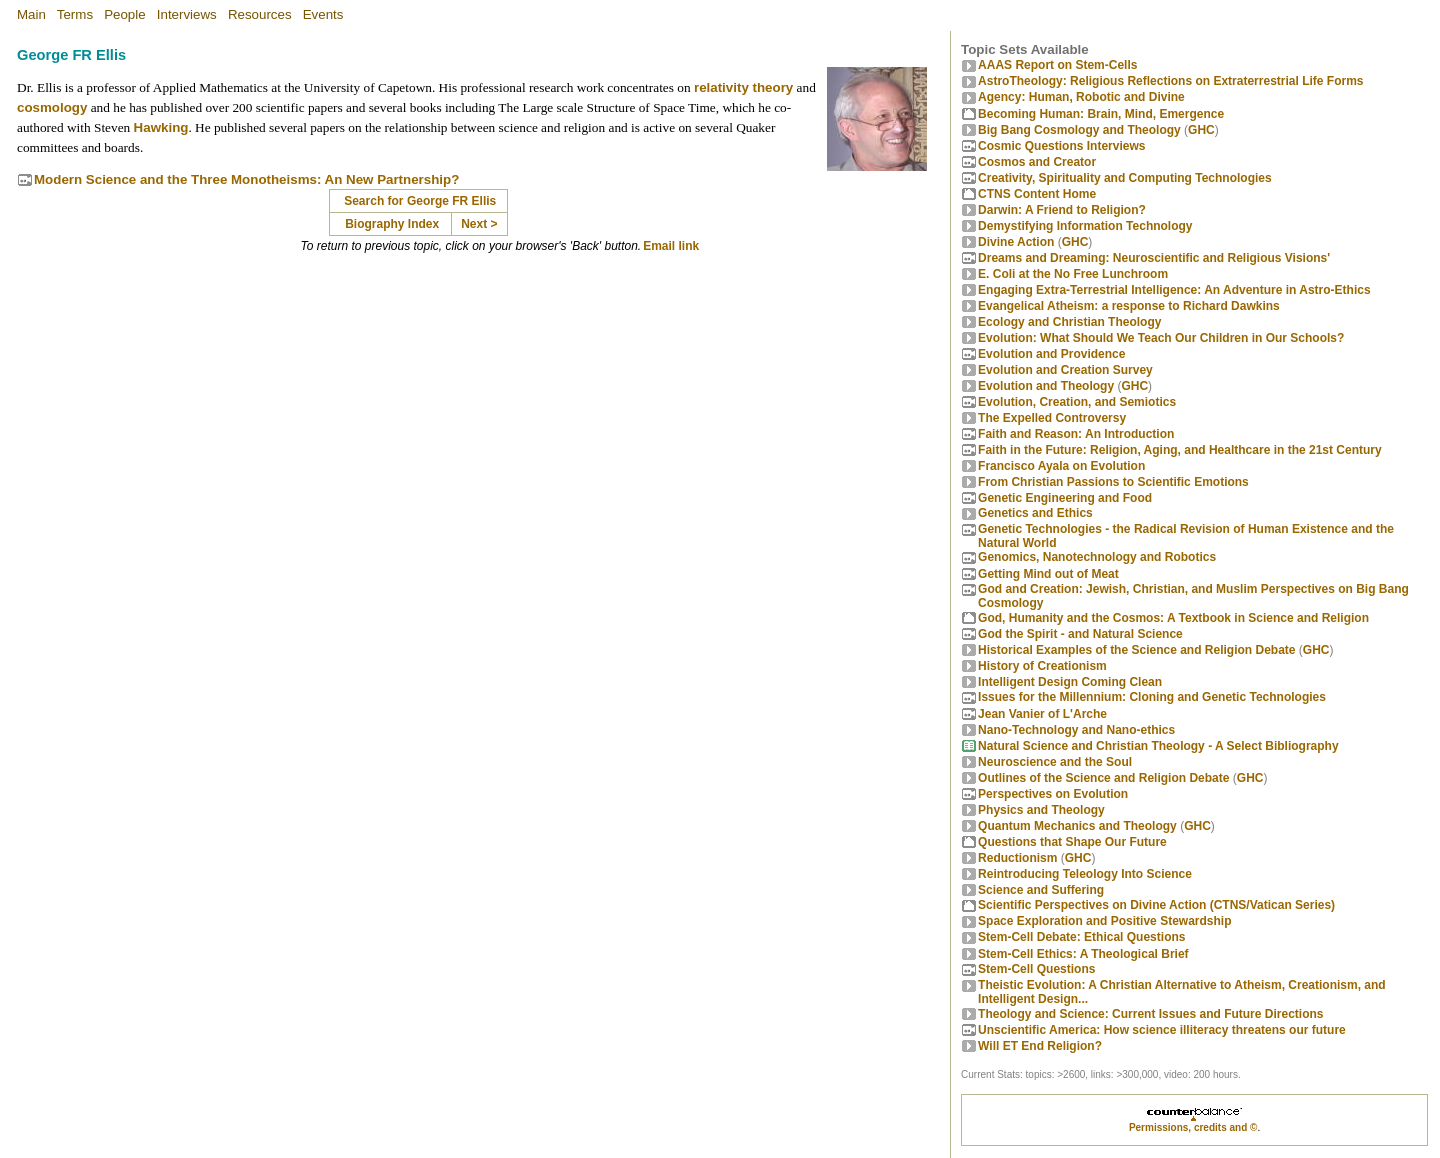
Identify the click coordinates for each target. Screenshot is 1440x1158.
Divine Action (1016, 242)
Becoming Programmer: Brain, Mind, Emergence (1101, 114)
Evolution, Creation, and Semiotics (1077, 402)
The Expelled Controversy (1052, 418)
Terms (75, 14)
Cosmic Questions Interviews (1061, 146)
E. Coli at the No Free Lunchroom (1073, 274)
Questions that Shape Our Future (1072, 842)
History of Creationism (1042, 666)
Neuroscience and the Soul (1055, 762)
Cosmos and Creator (1037, 162)
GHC (1201, 130)
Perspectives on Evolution (1053, 794)
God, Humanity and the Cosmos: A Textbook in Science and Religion (1173, 618)
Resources (260, 14)
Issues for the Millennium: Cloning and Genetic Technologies (1152, 697)
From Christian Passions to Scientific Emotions (1113, 482)
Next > (479, 224)
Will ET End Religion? (1040, 1046)
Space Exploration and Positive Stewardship (1104, 921)
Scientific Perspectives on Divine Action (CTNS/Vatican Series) (1156, 905)
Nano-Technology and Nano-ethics (1076, 730)
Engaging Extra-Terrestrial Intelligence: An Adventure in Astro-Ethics (1174, 290)
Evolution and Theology (1046, 386)
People (125, 14)
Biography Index (392, 224)
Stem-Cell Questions (1036, 969)
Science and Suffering (1041, 890)
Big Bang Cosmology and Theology (1079, 130)
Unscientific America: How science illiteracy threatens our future (1162, 1030)
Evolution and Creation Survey (1065, 370)
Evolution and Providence (1051, 354)
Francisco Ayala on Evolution (1061, 466)
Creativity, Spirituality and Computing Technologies (1125, 178)
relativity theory (743, 87)
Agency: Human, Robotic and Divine (1081, 97)
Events (323, 14)
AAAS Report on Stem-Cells (1057, 65)
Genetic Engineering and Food (1065, 498)
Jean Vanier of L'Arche (1042, 714)
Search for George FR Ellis (420, 201)
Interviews (187, 14)
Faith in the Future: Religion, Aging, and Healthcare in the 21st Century (1180, 450)
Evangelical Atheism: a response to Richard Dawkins (1129, 306)
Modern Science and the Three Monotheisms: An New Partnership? (246, 179)
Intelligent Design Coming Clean (1070, 682)
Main (31, 14)
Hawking (161, 127)
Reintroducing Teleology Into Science (1085, 874)
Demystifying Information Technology (1085, 226)
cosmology (52, 107)
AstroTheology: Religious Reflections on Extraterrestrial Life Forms (1170, 81)
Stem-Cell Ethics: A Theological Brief (1083, 954)
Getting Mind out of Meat (1048, 574)
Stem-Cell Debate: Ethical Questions (1081, 937)
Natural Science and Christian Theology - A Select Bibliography (1158, 746)
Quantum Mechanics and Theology (1077, 826)
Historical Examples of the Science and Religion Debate (1136, 650)
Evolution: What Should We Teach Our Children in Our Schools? (1161, 338)
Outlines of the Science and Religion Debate (1103, 778)
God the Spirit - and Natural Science (1080, 634)
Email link (671, 246)
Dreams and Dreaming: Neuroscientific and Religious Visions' (1154, 258)
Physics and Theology (1041, 810)
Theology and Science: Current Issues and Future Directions (1150, 1014)
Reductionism (1017, 858)
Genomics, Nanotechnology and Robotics (1097, 557)
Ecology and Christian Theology (1069, 322)
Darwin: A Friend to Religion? (1062, 210)
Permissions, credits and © (1193, 1127)
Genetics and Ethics (1035, 513)
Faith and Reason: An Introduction (1076, 434)
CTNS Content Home (1037, 194)
